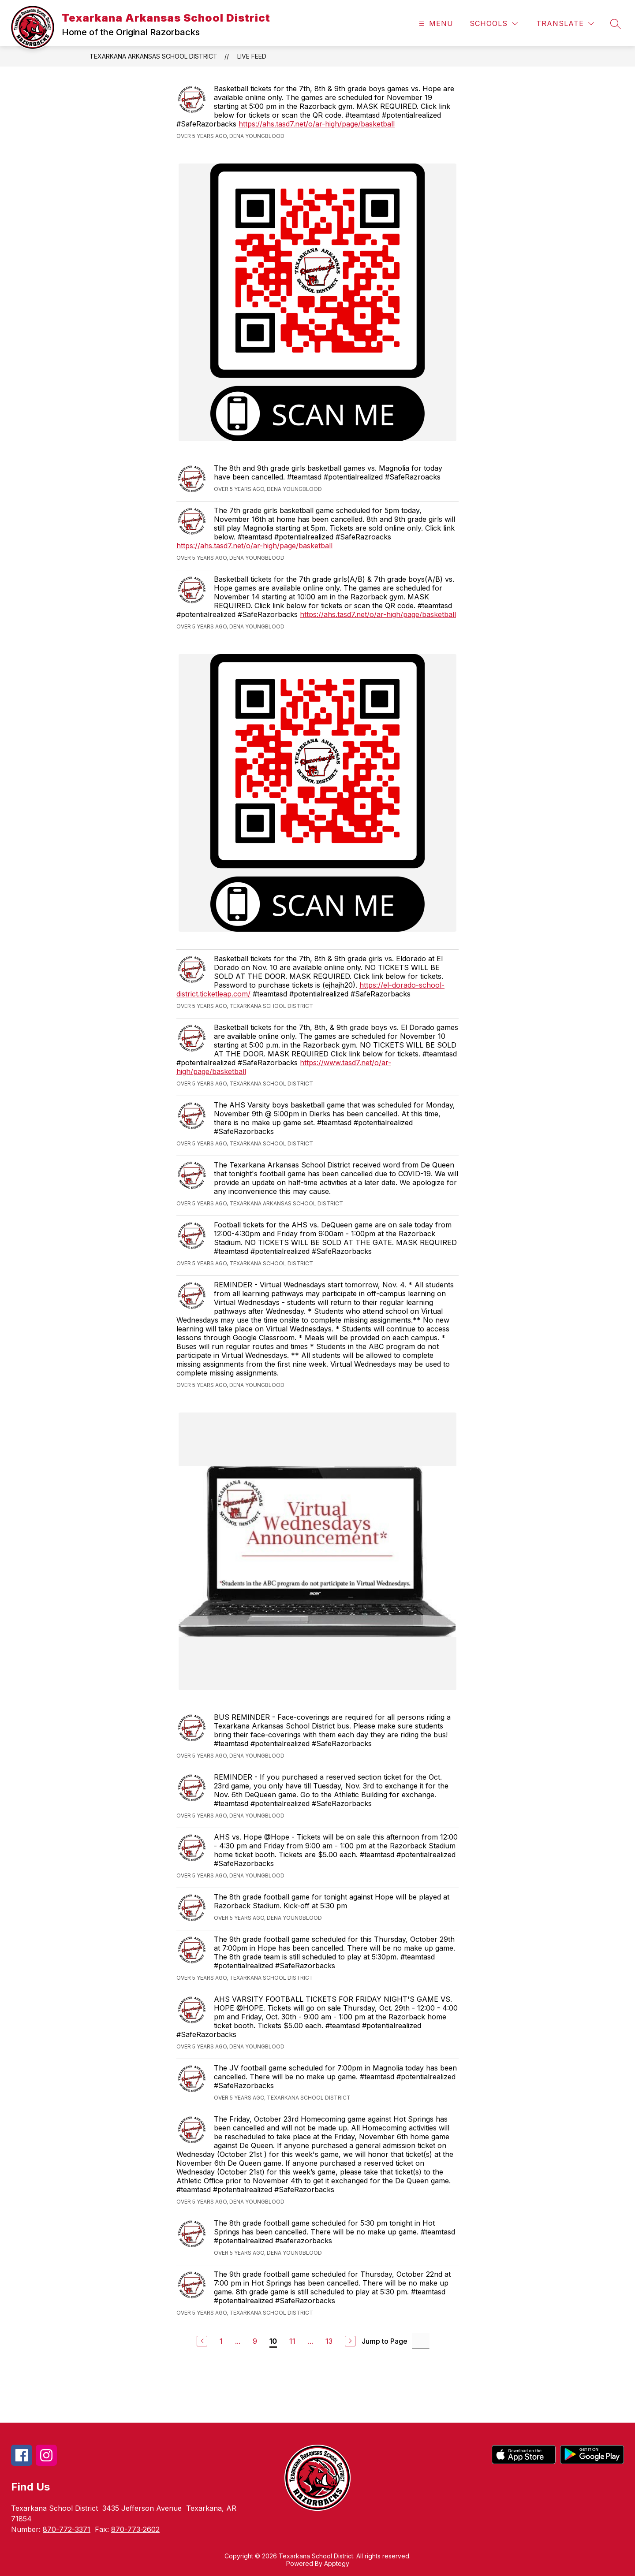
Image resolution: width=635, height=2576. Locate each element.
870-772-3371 (66, 2529)
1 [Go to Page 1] (221, 2341)
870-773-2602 (135, 2529)
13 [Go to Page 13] (328, 2341)
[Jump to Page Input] (421, 2341)
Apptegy (336, 2563)
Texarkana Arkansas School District (153, 56)
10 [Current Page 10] (273, 2341)
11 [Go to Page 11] (292, 2341)
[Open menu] (435, 23)
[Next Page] (350, 2341)
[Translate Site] (565, 23)
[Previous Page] (202, 2341)
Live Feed (251, 56)
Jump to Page (384, 2341)
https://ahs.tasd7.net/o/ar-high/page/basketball (317, 123)
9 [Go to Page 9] (255, 2341)
